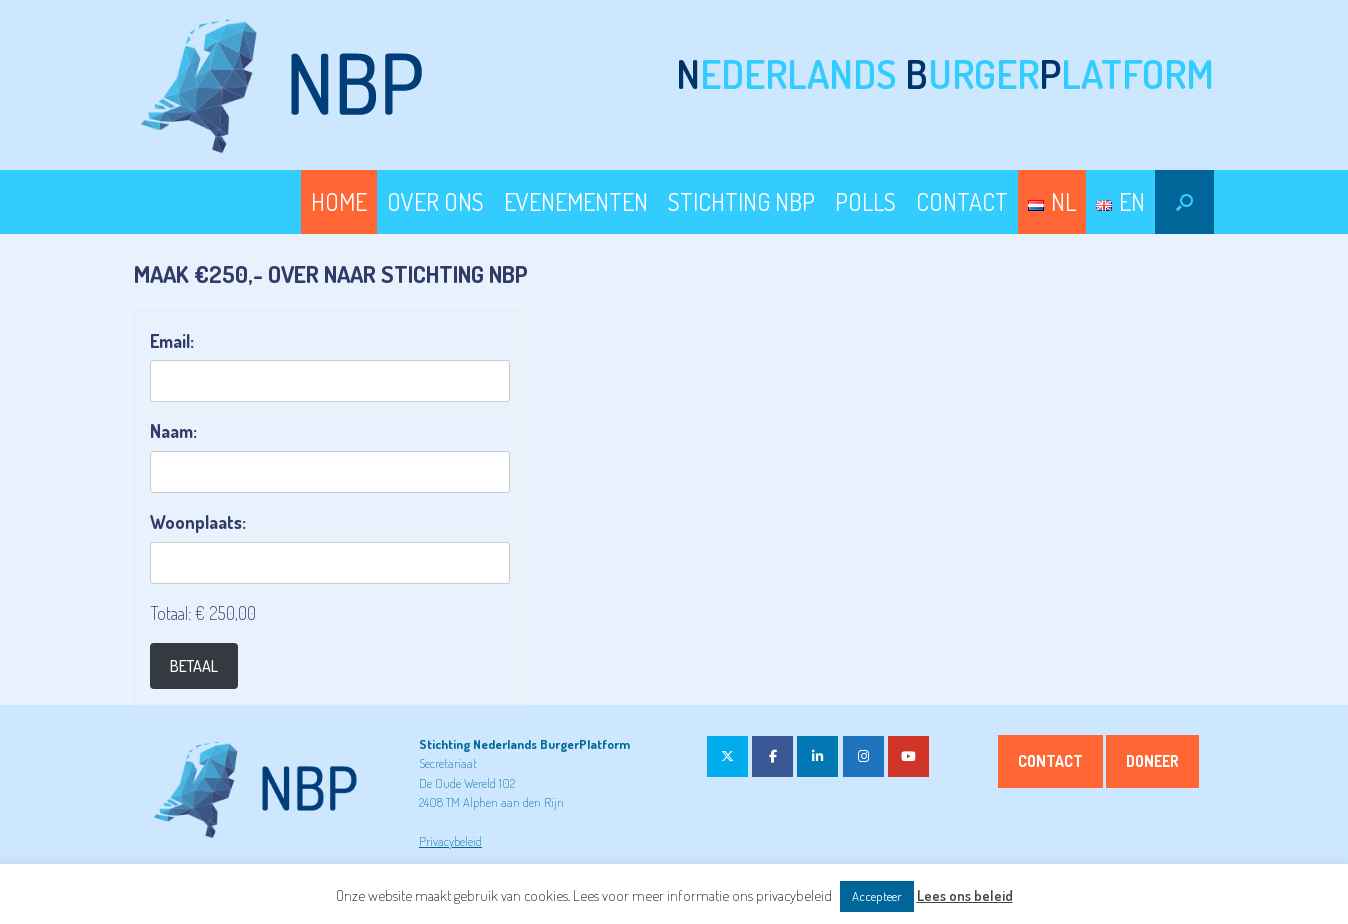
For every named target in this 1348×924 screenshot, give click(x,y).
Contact (1050, 761)
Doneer (1152, 761)
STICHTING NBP (741, 201)
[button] (1184, 202)
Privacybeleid (450, 841)
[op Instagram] (863, 756)
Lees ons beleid (965, 895)
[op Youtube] (908, 756)
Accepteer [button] (877, 896)
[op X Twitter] (727, 756)
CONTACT (962, 201)
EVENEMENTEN (576, 201)
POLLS (865, 201)
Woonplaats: (198, 522)
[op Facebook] (772, 756)
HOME (339, 201)
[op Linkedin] (817, 756)
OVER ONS (435, 201)
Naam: (173, 431)
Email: (172, 341)
